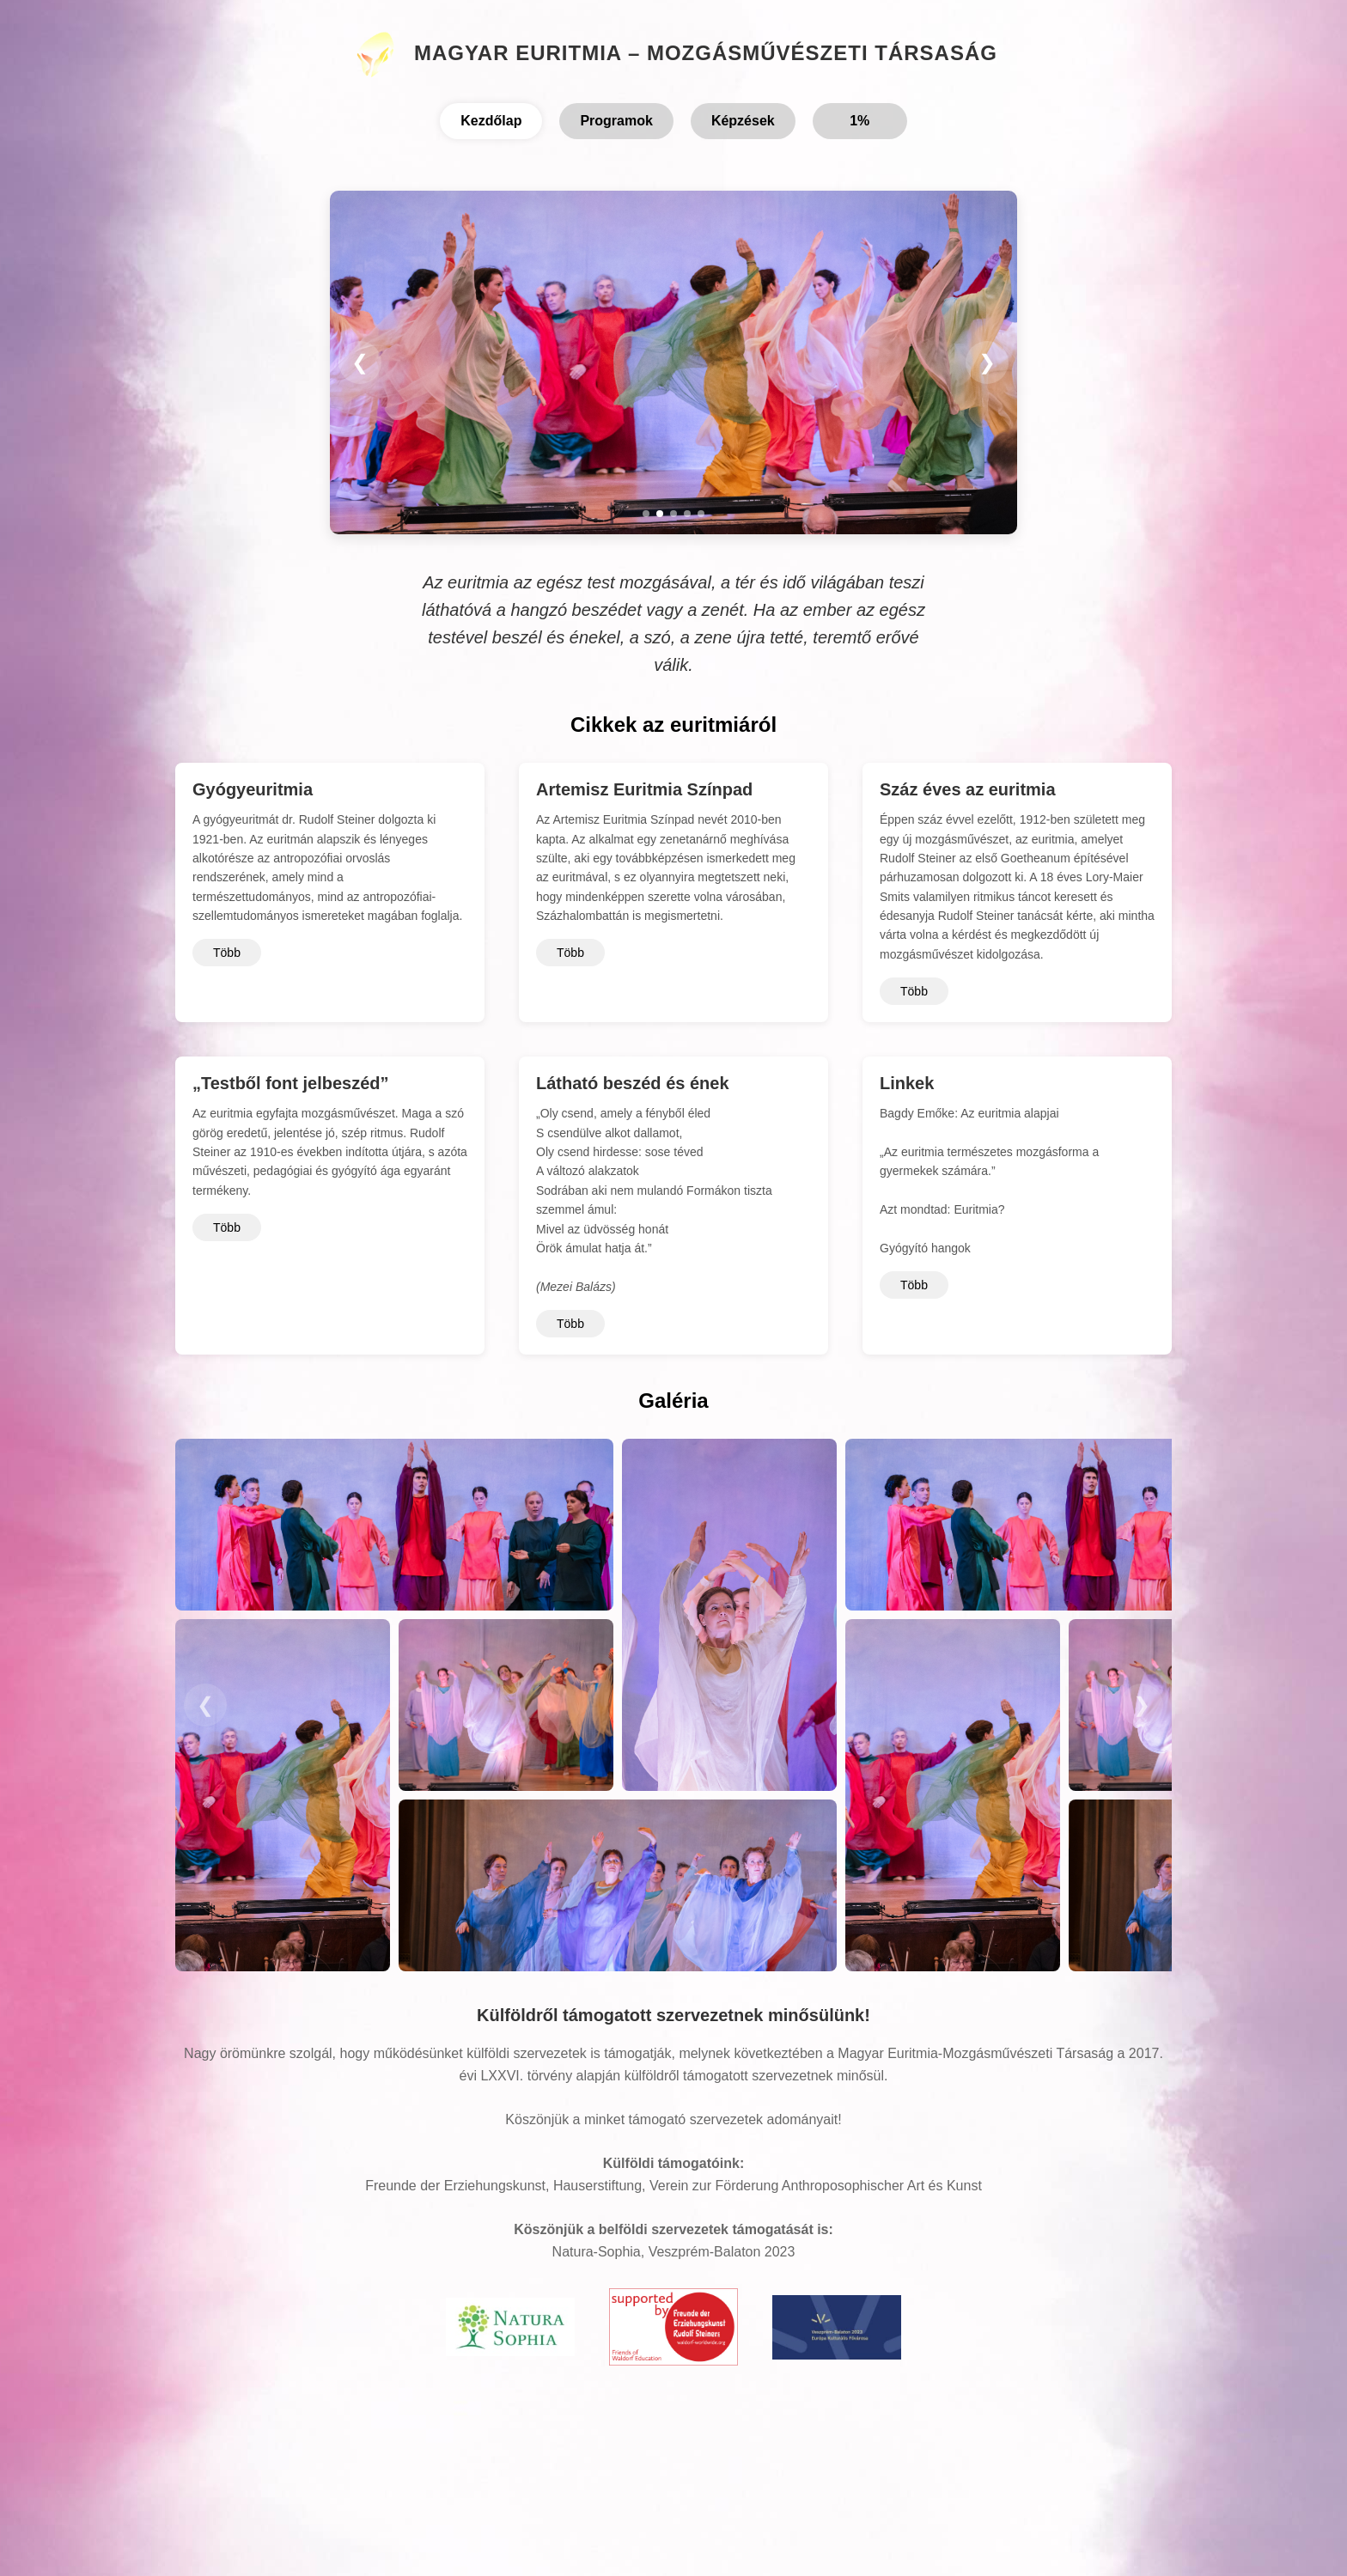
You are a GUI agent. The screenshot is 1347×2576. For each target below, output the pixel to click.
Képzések (743, 120)
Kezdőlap (490, 120)
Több (227, 952)
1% (859, 120)
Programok (616, 120)
